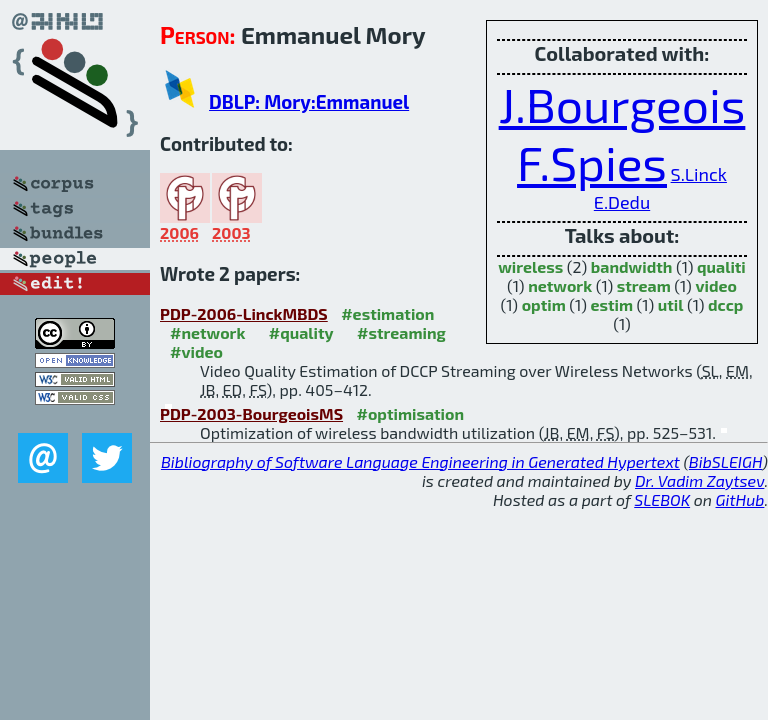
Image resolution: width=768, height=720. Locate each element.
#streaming (401, 332)
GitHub (740, 499)
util (671, 304)
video (716, 285)
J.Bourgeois (622, 104)
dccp (725, 304)
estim (611, 304)
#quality (301, 332)
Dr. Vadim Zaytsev (699, 480)
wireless (530, 266)
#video (196, 351)
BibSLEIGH (725, 461)
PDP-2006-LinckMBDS (244, 313)
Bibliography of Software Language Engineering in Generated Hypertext (420, 461)
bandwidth (632, 266)
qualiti (721, 266)
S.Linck (699, 174)
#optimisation (411, 413)
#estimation (387, 313)
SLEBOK (662, 499)
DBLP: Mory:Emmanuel (309, 101)
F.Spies (592, 162)
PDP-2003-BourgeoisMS (251, 413)
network (560, 285)
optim (544, 304)
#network (207, 332)
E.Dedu (622, 202)
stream (644, 285)
